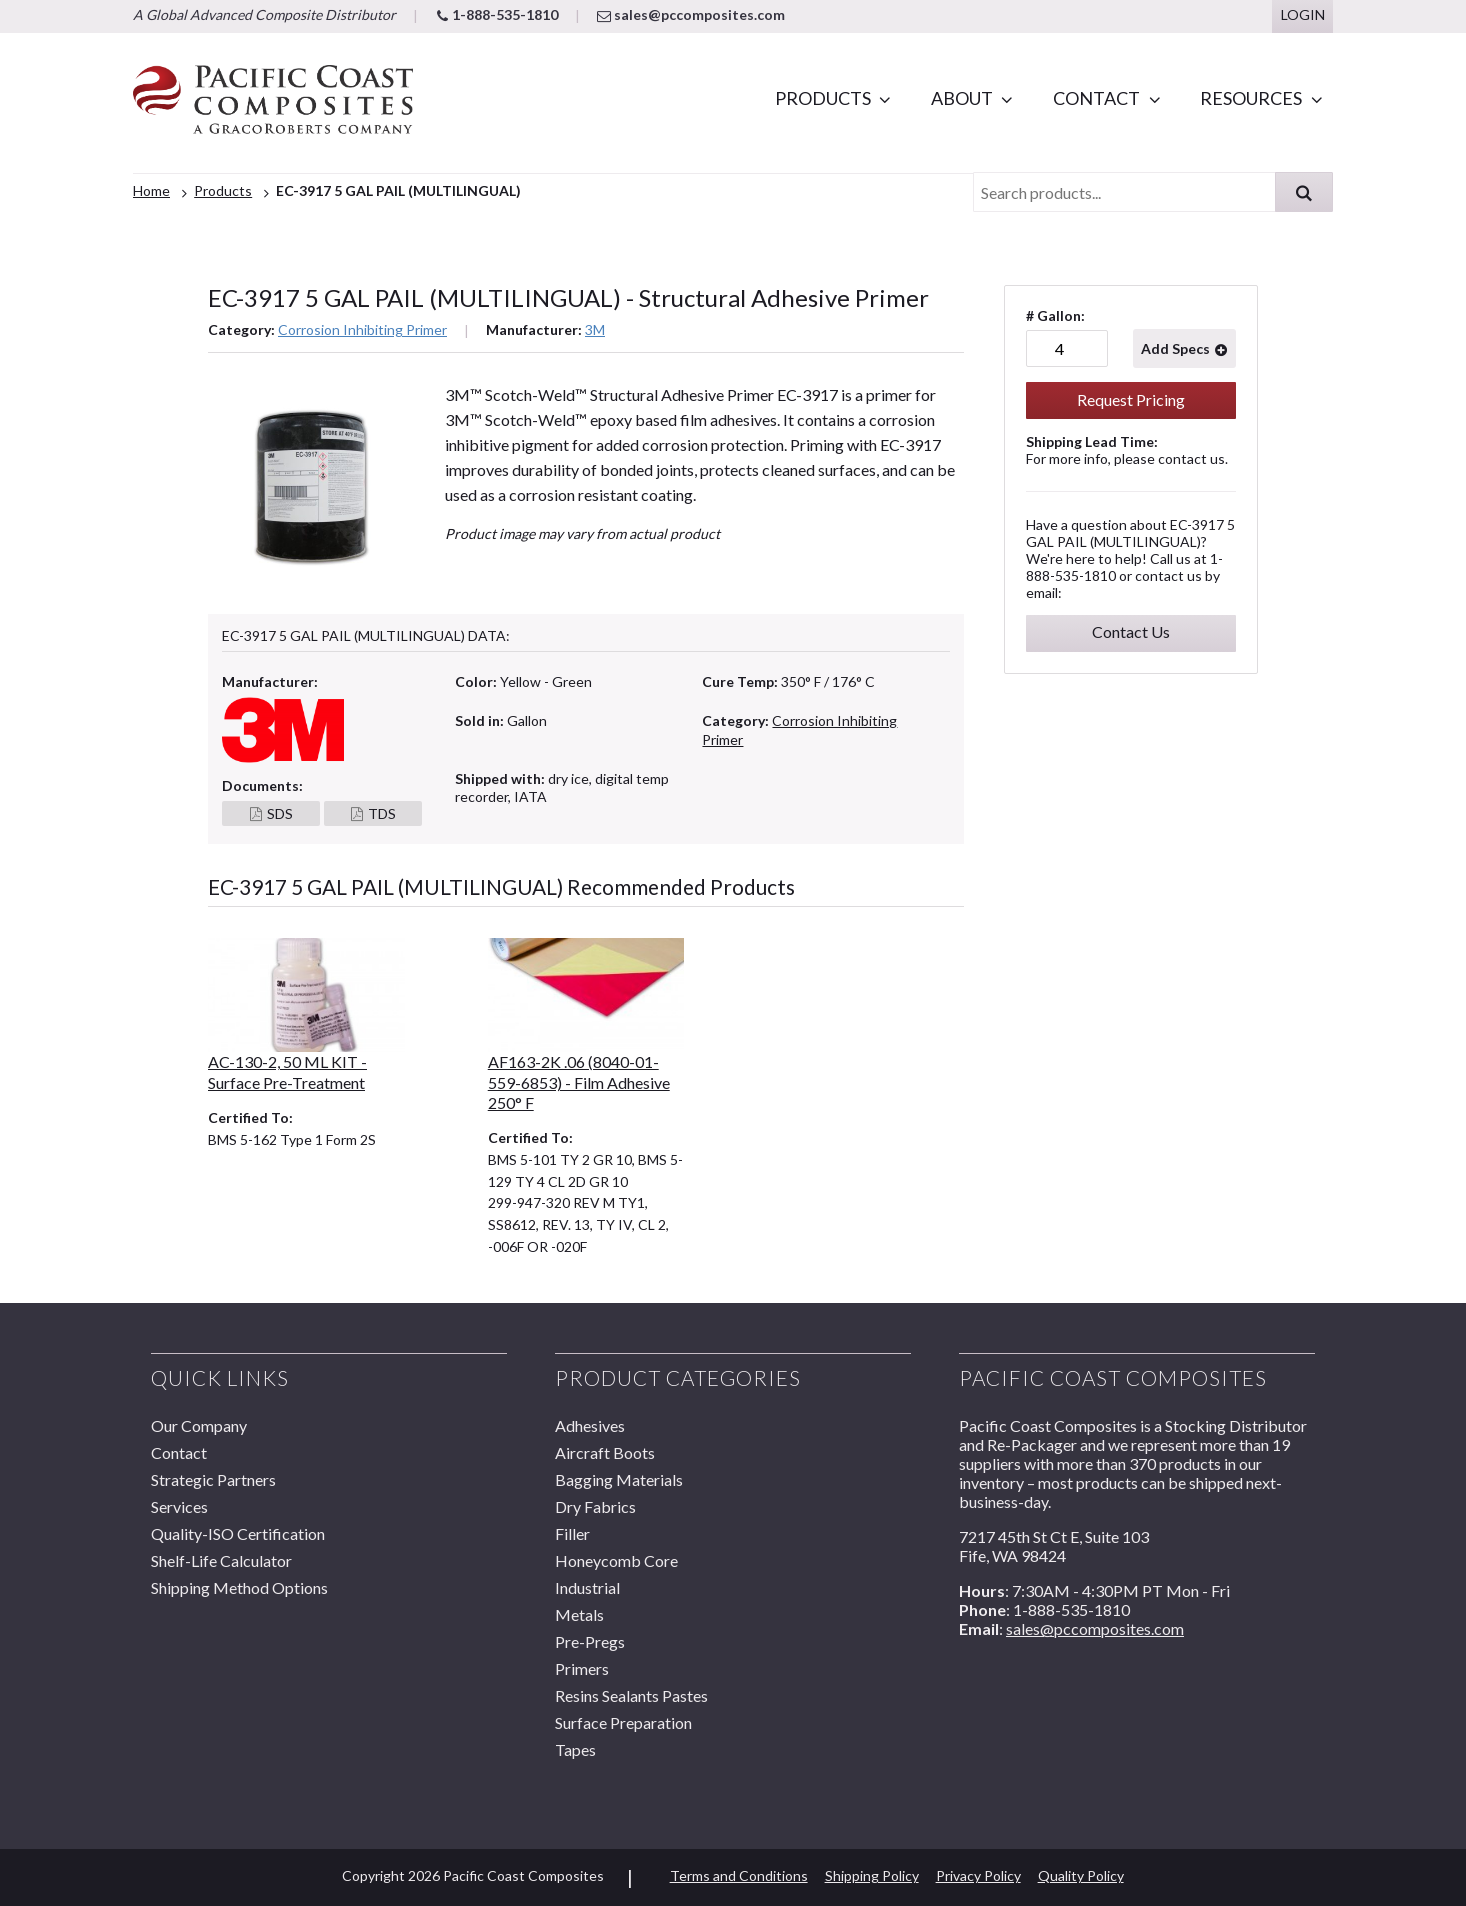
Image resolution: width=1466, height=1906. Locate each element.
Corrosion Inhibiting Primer (362, 329)
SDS (280, 813)
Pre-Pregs (590, 1641)
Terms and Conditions (739, 1875)
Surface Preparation (623, 1722)
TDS (382, 813)
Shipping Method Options (239, 1587)
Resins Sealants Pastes (631, 1695)
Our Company (199, 1425)
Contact (1096, 98)
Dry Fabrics (595, 1506)
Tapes (575, 1749)
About (962, 98)
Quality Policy (1081, 1875)
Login (1303, 14)
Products (823, 98)
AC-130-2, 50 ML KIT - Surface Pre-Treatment (287, 1071)
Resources (1251, 98)
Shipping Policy (872, 1875)
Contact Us (1131, 631)
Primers (582, 1668)
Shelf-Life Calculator (221, 1560)
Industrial (587, 1587)
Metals (579, 1614)
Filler (572, 1533)
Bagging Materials (619, 1479)
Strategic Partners (213, 1479)
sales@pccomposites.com (691, 14)
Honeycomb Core (616, 1560)
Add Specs (1175, 348)
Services (179, 1506)
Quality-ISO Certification (238, 1533)
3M (595, 329)
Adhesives (590, 1425)
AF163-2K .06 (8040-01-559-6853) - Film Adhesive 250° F (579, 1082)
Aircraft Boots (605, 1452)
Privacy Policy (978, 1875)
